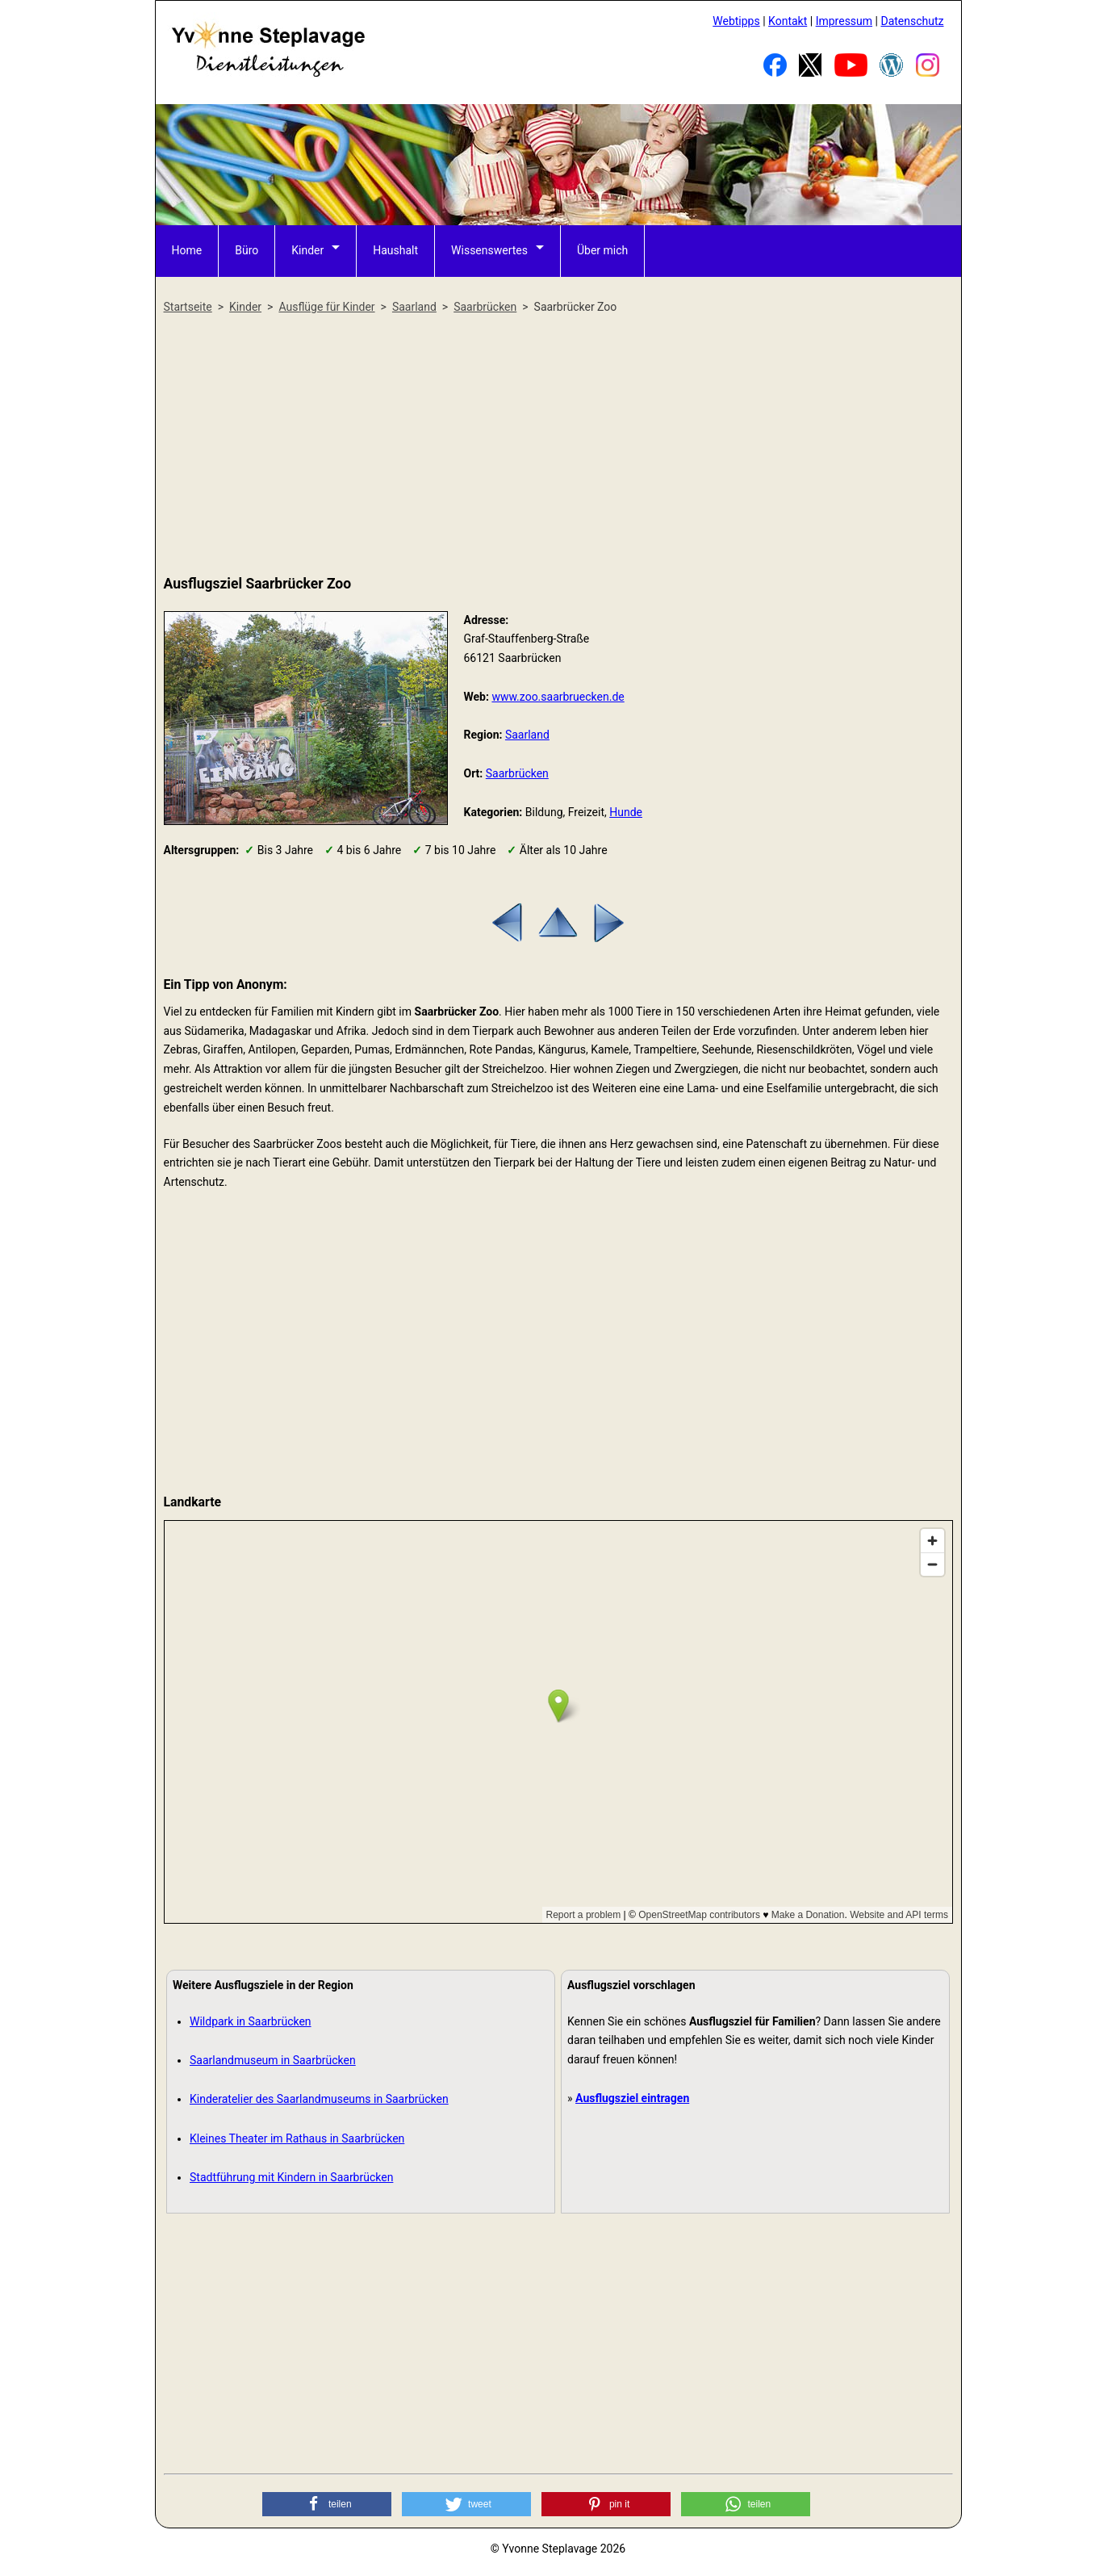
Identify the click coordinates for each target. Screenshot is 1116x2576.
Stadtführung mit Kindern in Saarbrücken (291, 2177)
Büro (246, 250)
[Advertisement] (558, 446)
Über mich (602, 250)
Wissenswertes (489, 250)
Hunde (625, 812)
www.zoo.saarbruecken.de (557, 696)
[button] (326, 2504)
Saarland (527, 734)
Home (187, 250)
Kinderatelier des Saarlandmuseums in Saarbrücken (319, 2098)
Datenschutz (911, 21)
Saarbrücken (517, 773)
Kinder (307, 250)
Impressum (844, 21)
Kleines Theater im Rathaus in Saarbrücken (297, 2138)
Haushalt (395, 250)
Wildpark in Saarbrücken (250, 2021)
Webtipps (736, 21)
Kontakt (787, 21)
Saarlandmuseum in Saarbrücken (273, 2060)
